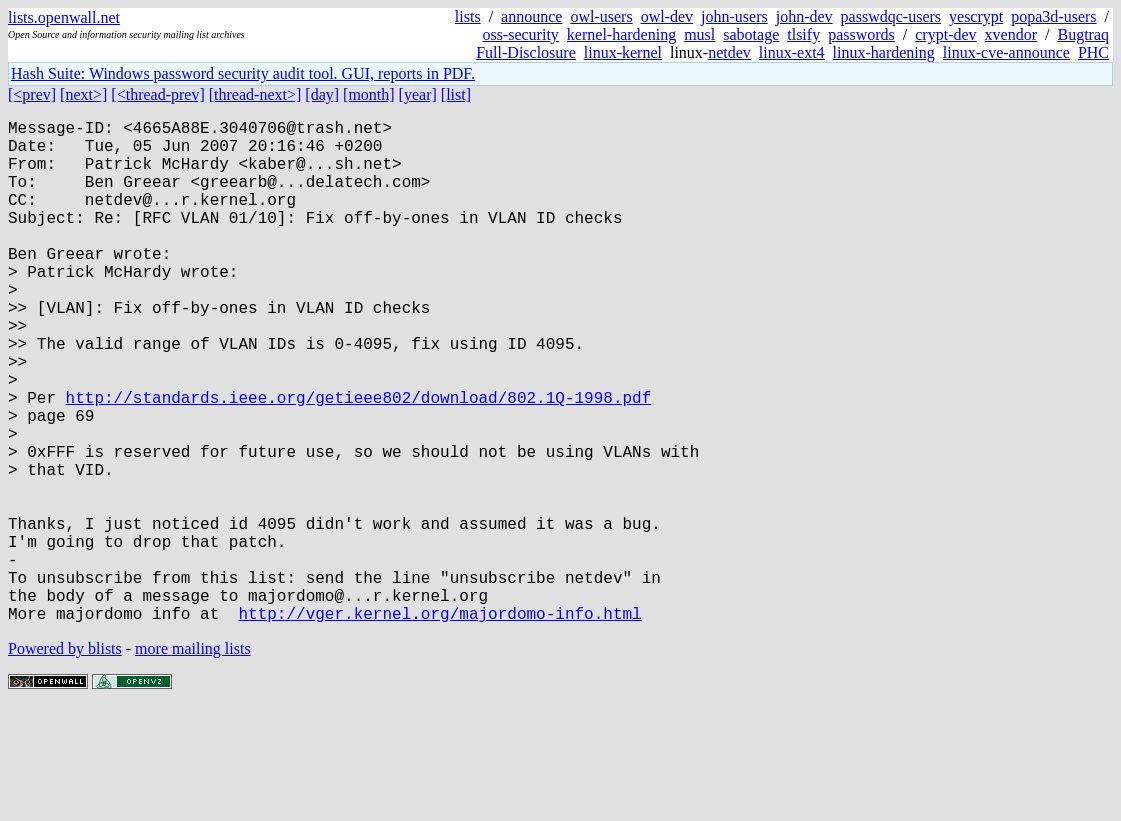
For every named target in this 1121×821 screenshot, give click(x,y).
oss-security (520, 34)
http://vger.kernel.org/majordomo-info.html (439, 725)
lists (468, 16)
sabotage (751, 34)
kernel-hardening (621, 34)
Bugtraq (1083, 34)
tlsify (803, 34)
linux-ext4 (792, 52)
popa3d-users (1053, 16)
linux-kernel (623, 52)
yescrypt (976, 16)
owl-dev (667, 16)
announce (531, 16)
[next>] (83, 94)
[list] (456, 94)
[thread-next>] (255, 94)
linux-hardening (884, 52)
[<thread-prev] (157, 94)
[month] (369, 94)
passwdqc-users (891, 16)
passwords (861, 34)
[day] (322, 94)
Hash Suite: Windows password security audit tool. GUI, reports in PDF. (243, 73)
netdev (729, 52)
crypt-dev (945, 34)
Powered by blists (65, 760)
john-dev (804, 16)
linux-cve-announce (1006, 52)
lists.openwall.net (64, 17)
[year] (418, 94)
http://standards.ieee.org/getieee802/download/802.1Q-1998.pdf (359, 461)
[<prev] (32, 94)
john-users (734, 16)
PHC (1093, 52)
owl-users (601, 16)
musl (699, 34)
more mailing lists (193, 760)
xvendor (1011, 34)
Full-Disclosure (526, 52)
